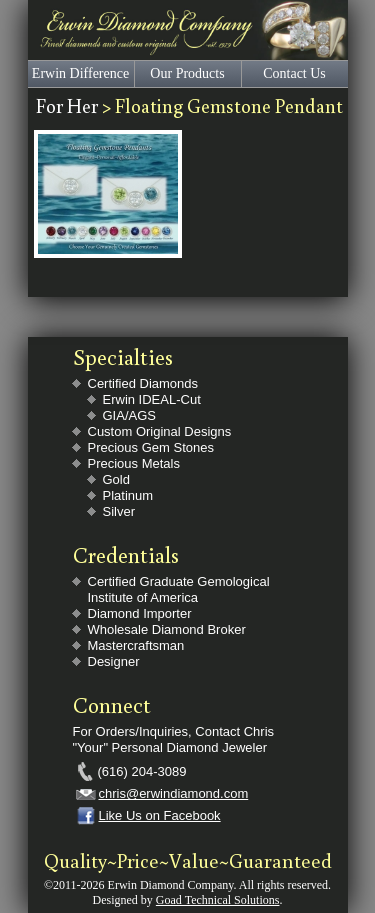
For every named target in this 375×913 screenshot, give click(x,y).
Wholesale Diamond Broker (167, 629)
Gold (116, 479)
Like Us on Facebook (160, 815)
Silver (119, 511)
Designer (114, 661)
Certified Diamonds (143, 383)
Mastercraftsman (136, 645)
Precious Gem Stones (151, 447)
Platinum (128, 495)
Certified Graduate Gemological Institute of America (179, 589)
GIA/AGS (129, 415)
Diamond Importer (140, 613)
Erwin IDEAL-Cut (152, 399)
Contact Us (294, 73)
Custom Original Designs (160, 431)
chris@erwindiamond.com (174, 793)
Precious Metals (134, 463)
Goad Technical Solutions (218, 900)
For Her (69, 105)
